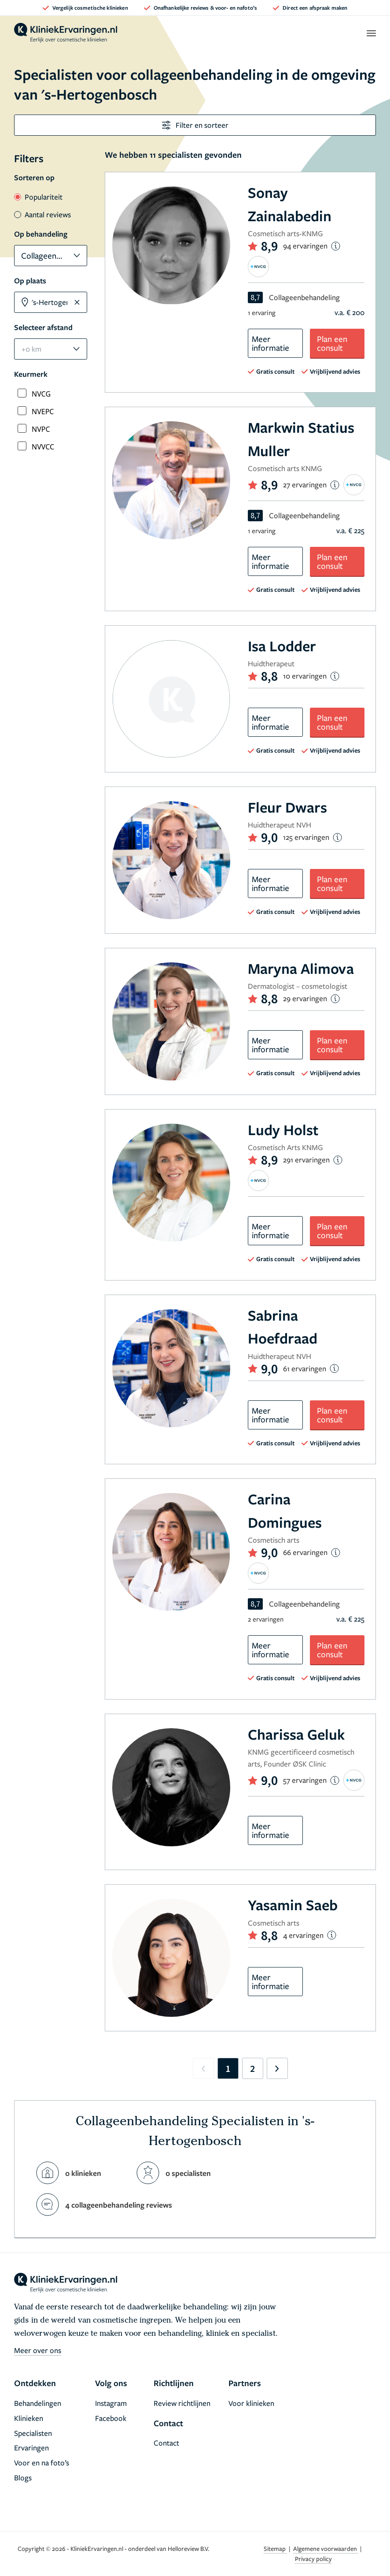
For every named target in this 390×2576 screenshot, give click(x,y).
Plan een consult (332, 343)
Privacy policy (313, 2558)
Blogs (23, 2477)
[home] (65, 33)
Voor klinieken (251, 2403)
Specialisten (33, 2433)
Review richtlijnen (182, 2403)
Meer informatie (270, 343)
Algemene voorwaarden (325, 2548)
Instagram (111, 2403)
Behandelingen (37, 2403)
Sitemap (275, 2548)
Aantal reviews (42, 214)
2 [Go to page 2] (252, 2068)
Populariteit (38, 197)
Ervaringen (31, 2447)
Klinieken (28, 2418)
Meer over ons (37, 2350)
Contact (166, 2443)
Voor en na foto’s (41, 2462)
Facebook (110, 2418)
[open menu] (371, 33)
